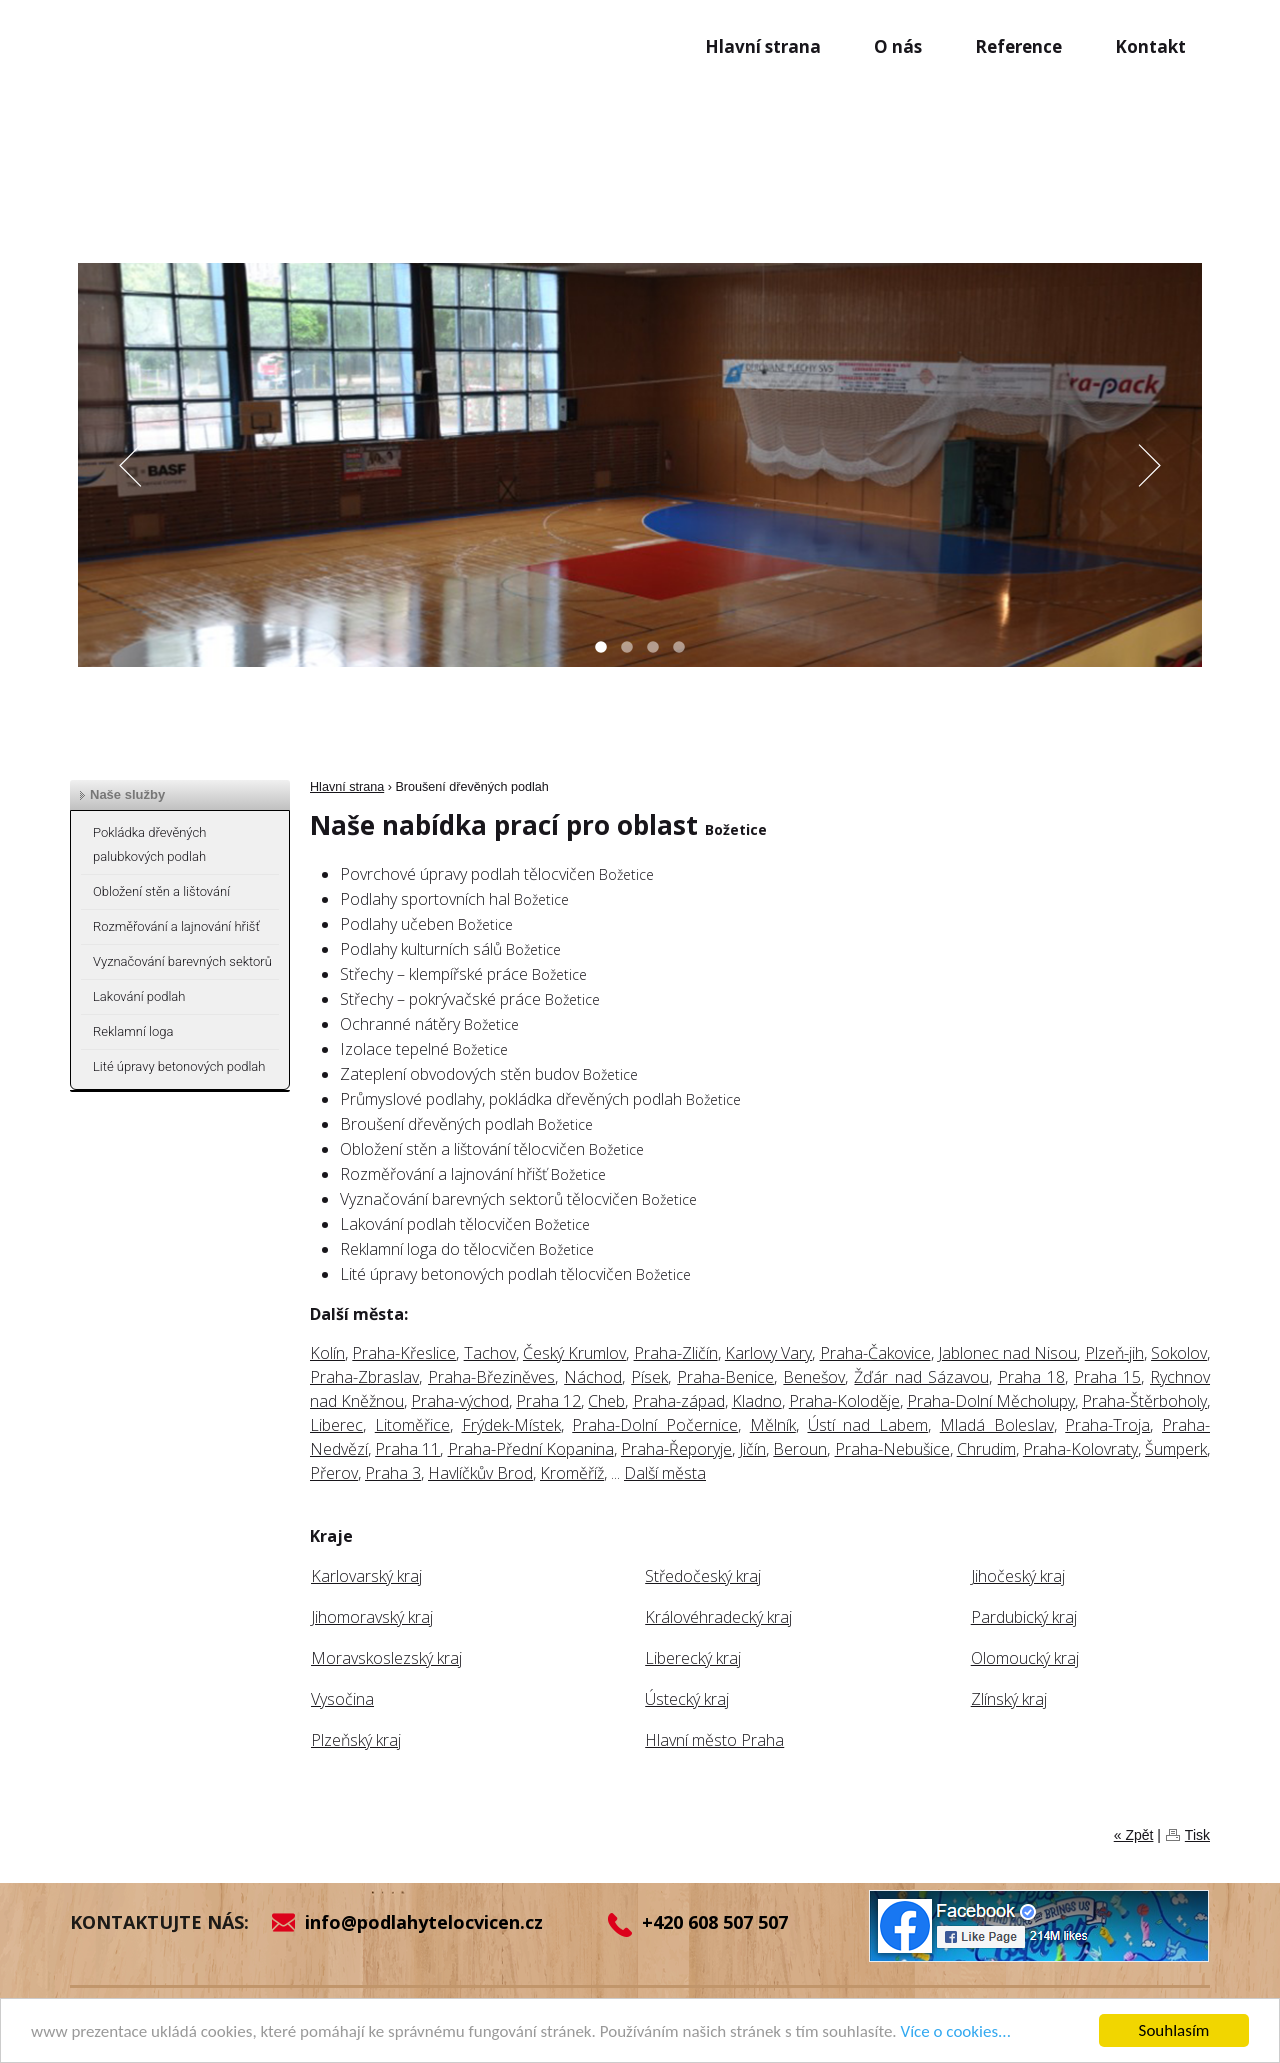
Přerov (334, 1473)
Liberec (336, 1425)
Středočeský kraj (703, 1576)
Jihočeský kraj (1018, 1576)
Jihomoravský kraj (372, 1617)
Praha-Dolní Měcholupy (991, 1401)
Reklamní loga (133, 1031)
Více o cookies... (956, 2031)
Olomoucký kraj (1025, 1658)
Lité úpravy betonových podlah (179, 1066)
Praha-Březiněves (491, 1377)
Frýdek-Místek (511, 1425)
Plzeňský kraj (356, 1740)
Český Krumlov (574, 1353)
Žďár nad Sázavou (921, 1377)
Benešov (814, 1377)
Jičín (752, 1449)
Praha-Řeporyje (676, 1449)
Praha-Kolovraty (1080, 1449)
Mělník (773, 1425)
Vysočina (342, 1699)
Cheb (606, 1401)
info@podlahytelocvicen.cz (424, 1922)
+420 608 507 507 (715, 1922)
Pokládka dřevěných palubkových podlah (149, 844)
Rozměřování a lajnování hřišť (176, 926)
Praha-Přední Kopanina (531, 1449)
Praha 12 (548, 1401)
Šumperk (1176, 1449)
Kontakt (1150, 46)
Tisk (1197, 1835)
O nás (898, 46)
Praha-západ (679, 1401)
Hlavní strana (763, 46)
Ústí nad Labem (868, 1425)
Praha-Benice (725, 1377)
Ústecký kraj (687, 1699)
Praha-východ (460, 1401)
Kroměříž (572, 1473)
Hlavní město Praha (714, 1740)
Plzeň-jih (1114, 1353)
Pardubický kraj (1024, 1617)
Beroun (800, 1449)
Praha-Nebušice (892, 1449)
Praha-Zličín (676, 1353)
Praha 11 (407, 1449)
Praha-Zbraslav (364, 1377)
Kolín (327, 1353)
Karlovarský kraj (366, 1576)
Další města (665, 1473)
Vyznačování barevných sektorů (182, 961)
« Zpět (1134, 1835)
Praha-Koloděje (844, 1401)
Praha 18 (1031, 1377)
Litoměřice (412, 1425)
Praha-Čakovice (875, 1353)
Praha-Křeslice (404, 1353)
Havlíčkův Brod (480, 1473)
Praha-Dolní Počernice (655, 1425)
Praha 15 (1107, 1377)
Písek (649, 1377)
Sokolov (1179, 1353)
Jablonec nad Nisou (1008, 1353)
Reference (1018, 46)
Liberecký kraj (693, 1658)
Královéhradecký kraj (718, 1617)
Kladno (757, 1401)
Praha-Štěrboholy (1144, 1401)
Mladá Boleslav (997, 1425)
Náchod (593, 1377)
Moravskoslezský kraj (386, 1658)
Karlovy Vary (768, 1353)
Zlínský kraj (1009, 1699)
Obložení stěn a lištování (161, 891)
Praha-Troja (1107, 1425)
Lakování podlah (139, 996)
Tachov (490, 1353)
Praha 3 (393, 1473)
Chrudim (986, 1449)
